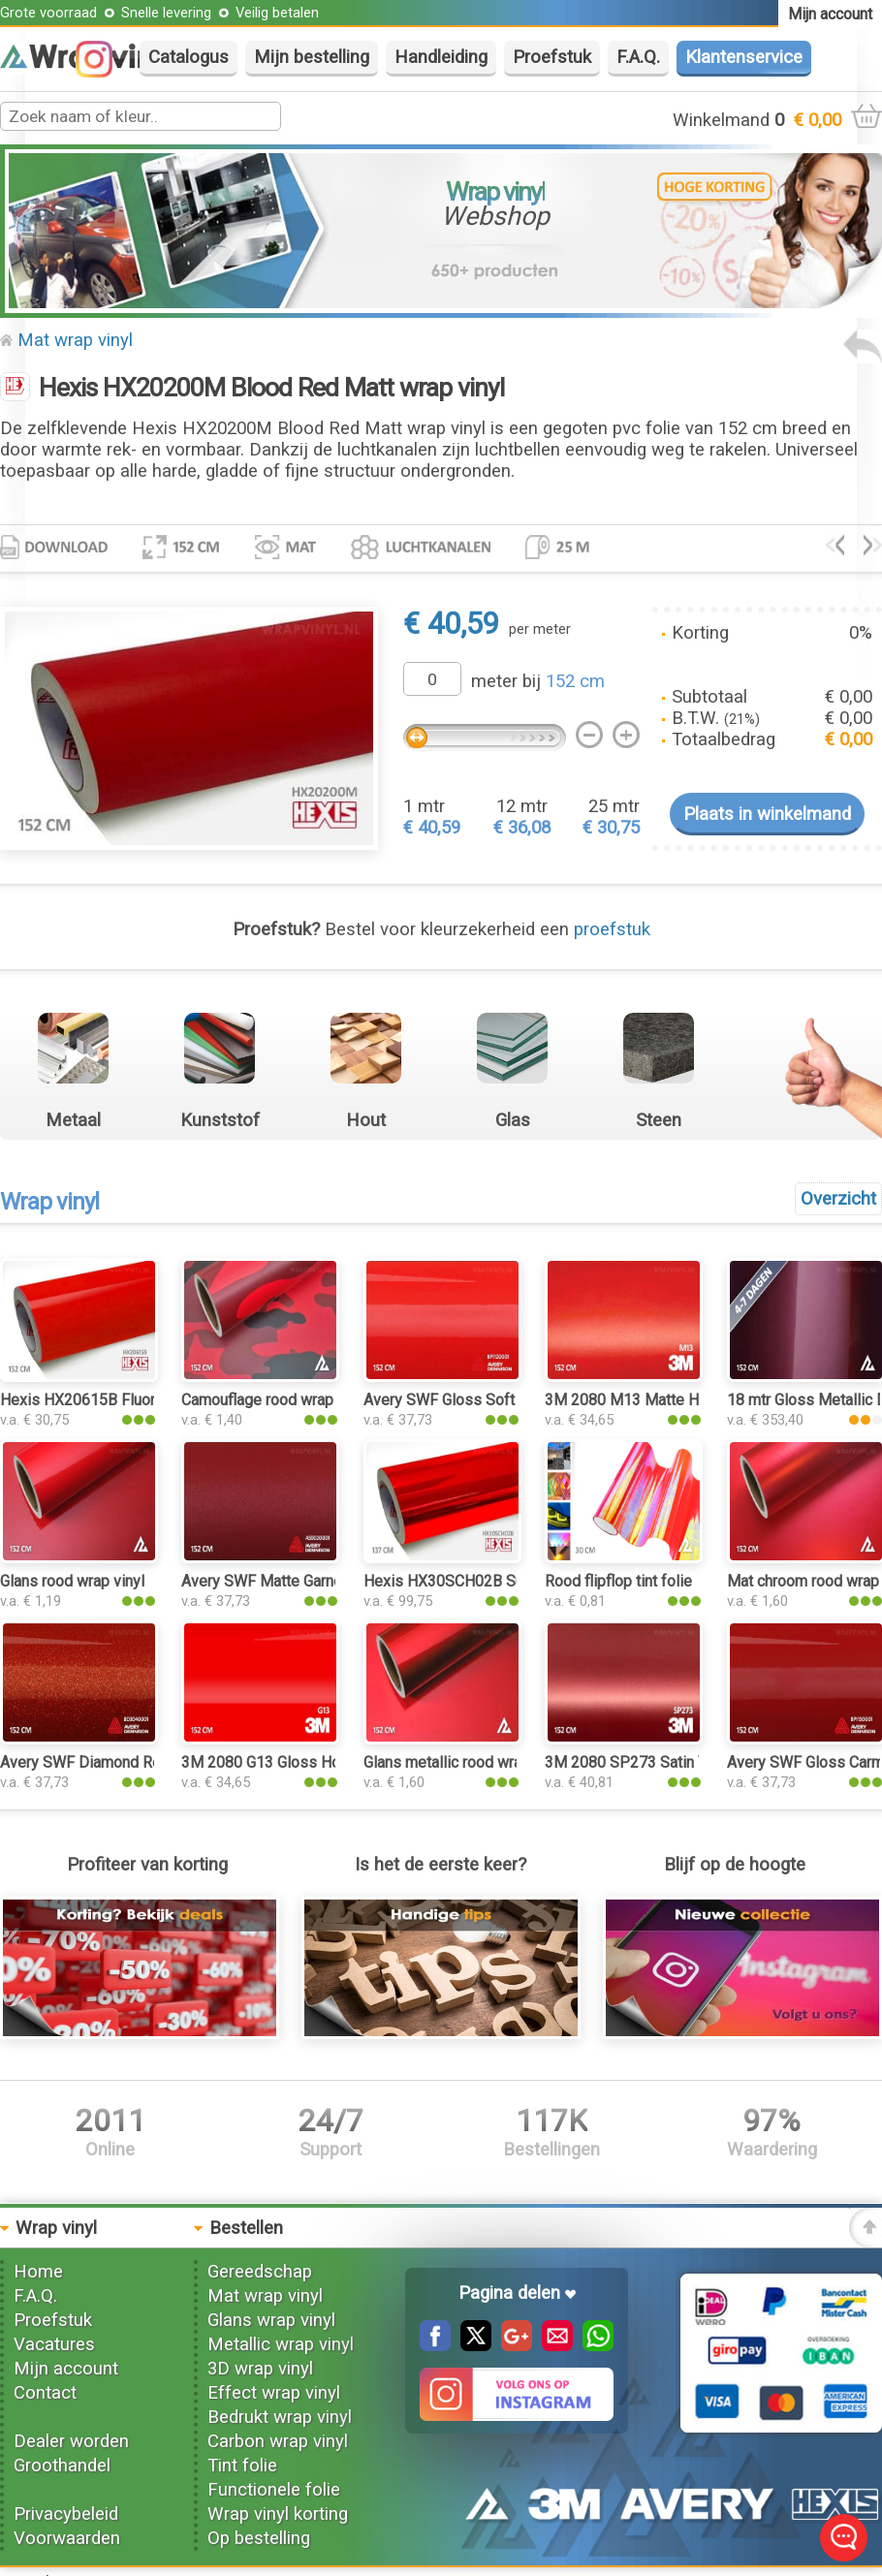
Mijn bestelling (311, 57)
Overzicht (838, 1198)
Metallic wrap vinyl (280, 2344)
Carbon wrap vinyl (277, 2441)
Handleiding (441, 57)
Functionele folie (273, 2489)
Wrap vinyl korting (277, 2514)
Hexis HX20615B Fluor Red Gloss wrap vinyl (150, 1400)
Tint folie (242, 2465)
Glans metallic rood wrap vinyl (464, 1762)
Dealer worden (71, 2441)
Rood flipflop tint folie (618, 1581)
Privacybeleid (66, 2514)
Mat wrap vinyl (75, 340)
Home (38, 2271)
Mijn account (66, 2368)
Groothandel (62, 2465)
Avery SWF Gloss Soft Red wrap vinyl (490, 1400)
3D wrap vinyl (260, 2368)
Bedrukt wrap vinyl (279, 2417)
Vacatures (54, 2344)
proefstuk (612, 929)
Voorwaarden (67, 2538)
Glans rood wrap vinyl (72, 1581)
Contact (45, 2392)
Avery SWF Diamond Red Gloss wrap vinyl (142, 1762)
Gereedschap (259, 2271)
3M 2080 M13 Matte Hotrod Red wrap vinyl (691, 1400)
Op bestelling (258, 2538)
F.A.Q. (638, 57)
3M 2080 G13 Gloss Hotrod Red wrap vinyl (325, 1762)
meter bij (538, 681)
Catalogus (188, 57)
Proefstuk (552, 57)
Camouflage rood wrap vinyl (274, 1400)
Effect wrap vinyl (273, 2392)
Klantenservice (744, 57)
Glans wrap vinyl (271, 2320)
